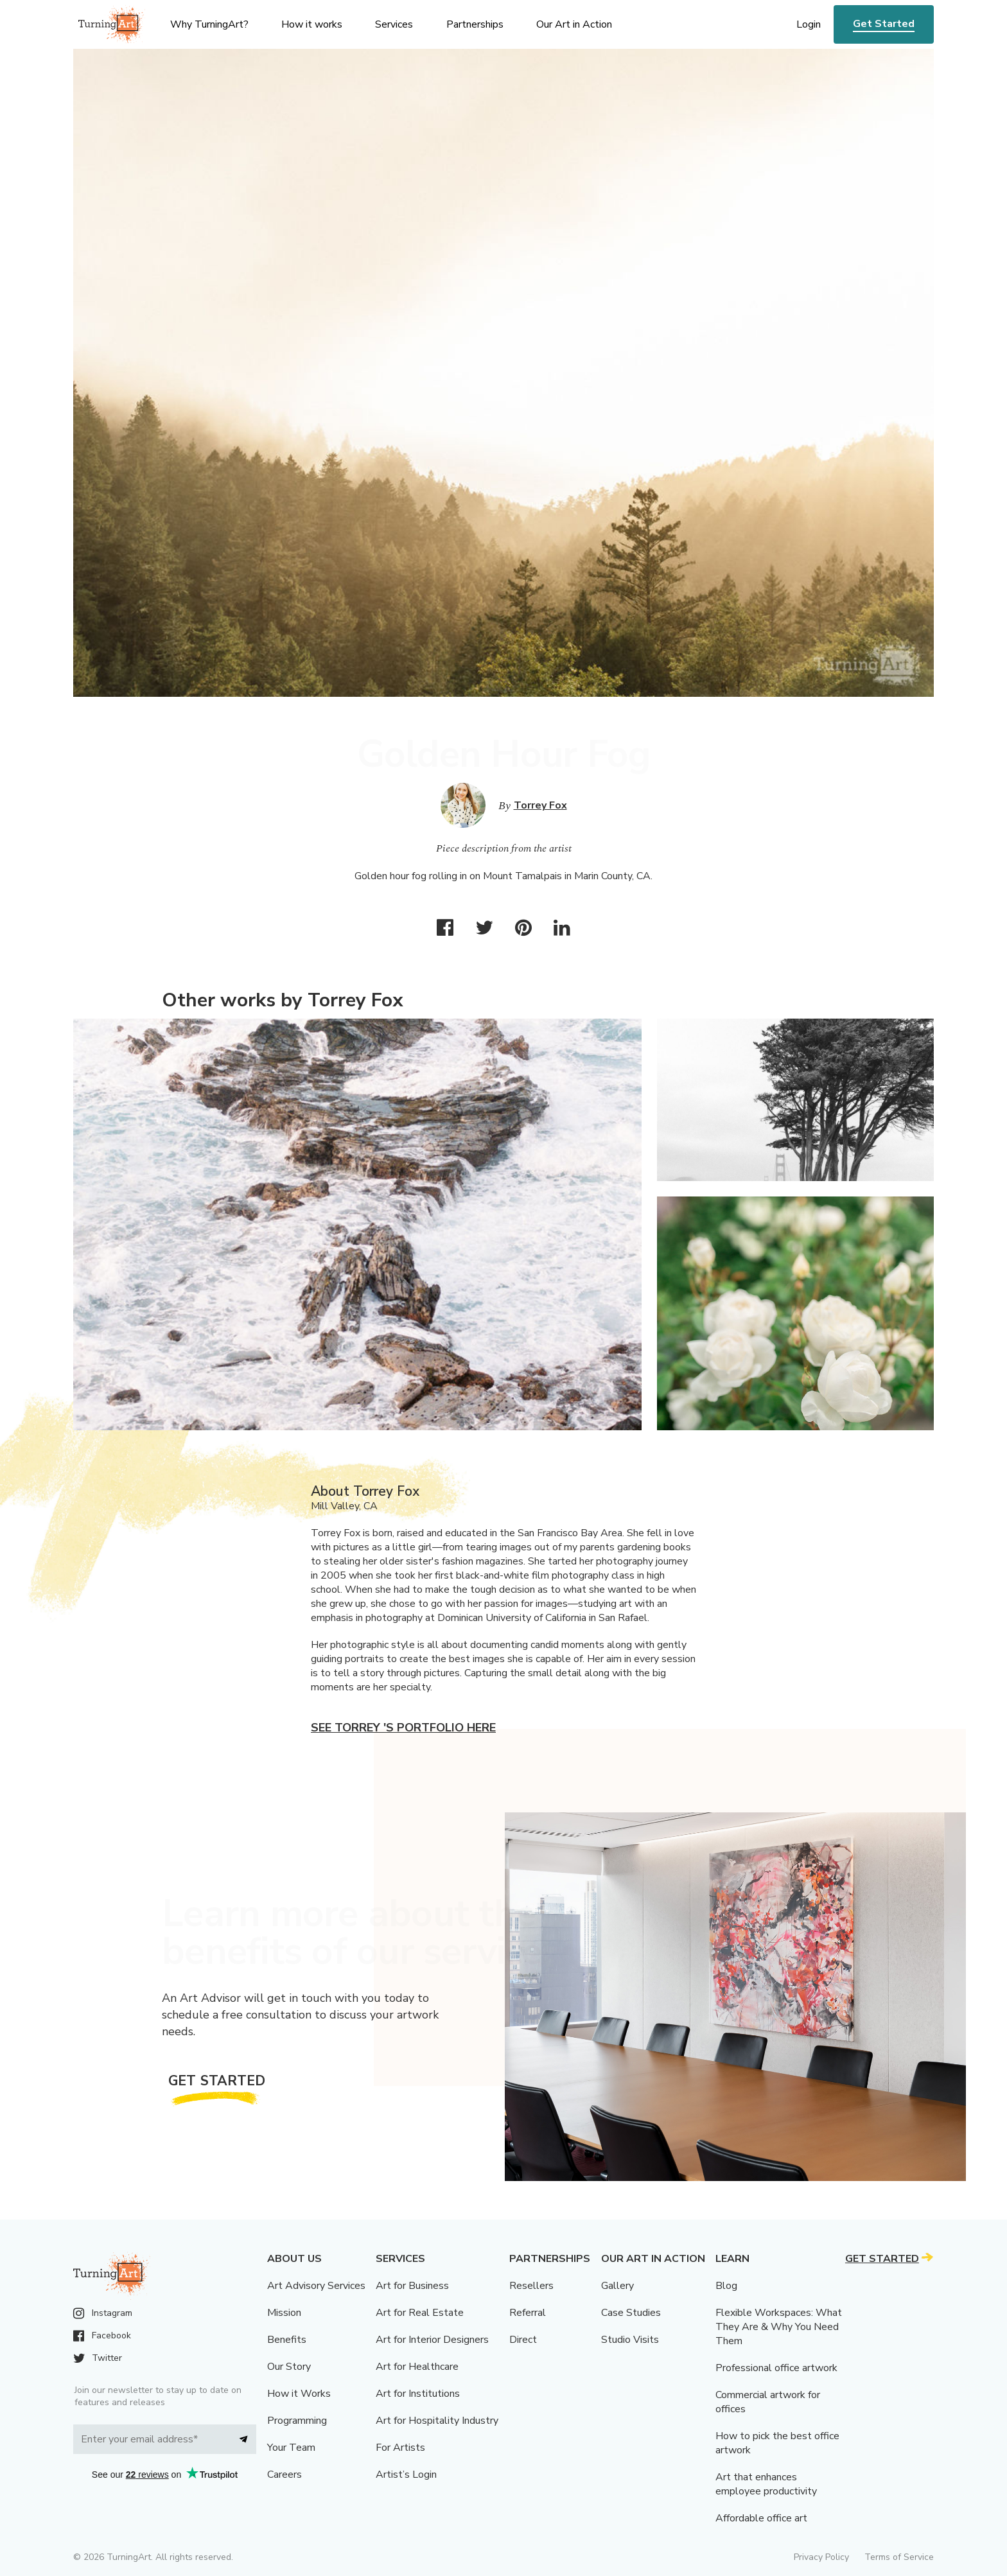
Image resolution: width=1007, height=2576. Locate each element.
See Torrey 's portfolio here (403, 1727)
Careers (284, 2474)
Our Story (289, 2367)
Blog (726, 2286)
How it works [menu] (311, 24)
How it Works (299, 2394)
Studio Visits (630, 2340)
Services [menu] (394, 24)
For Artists (400, 2447)
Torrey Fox (540, 805)
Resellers (531, 2286)
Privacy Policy (821, 2557)
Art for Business (412, 2286)
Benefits (286, 2340)
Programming (297, 2421)
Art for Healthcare (417, 2367)
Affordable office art (761, 2518)
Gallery (617, 2286)
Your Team (291, 2447)
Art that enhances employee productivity (766, 2484)
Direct (523, 2340)
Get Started (884, 24)
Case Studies (631, 2313)
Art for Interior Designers (432, 2340)
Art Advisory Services (316, 2286)
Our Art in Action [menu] (574, 24)
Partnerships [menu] (475, 24)
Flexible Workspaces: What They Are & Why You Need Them (778, 2327)
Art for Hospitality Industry (437, 2421)
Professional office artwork (776, 2368)
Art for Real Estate (420, 2313)
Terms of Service (899, 2557)
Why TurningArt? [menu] (209, 24)
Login (808, 24)
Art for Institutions (418, 2394)
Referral (527, 2313)
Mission (284, 2313)
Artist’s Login (406, 2474)
